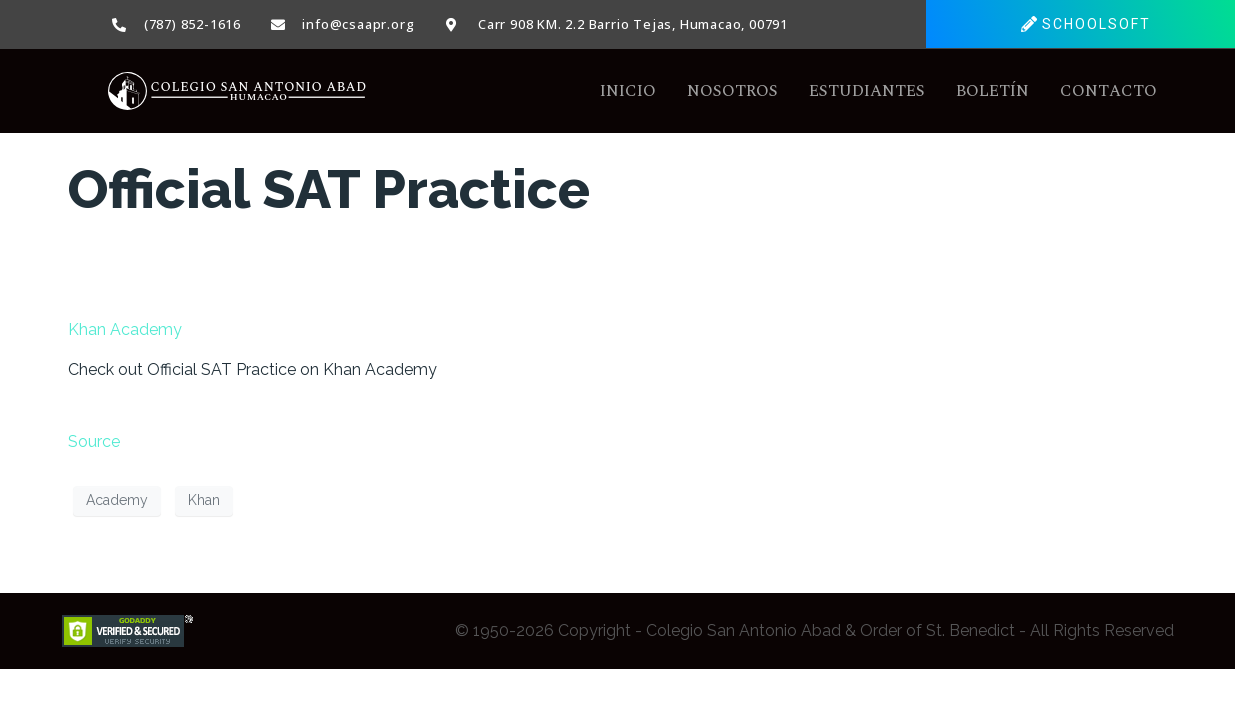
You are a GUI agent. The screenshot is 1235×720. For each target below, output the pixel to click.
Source (94, 441)
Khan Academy (125, 329)
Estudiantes (867, 91)
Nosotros (732, 91)
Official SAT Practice (329, 189)
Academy (117, 500)
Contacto (1108, 91)
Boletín (992, 91)
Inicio (628, 91)
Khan (204, 500)
